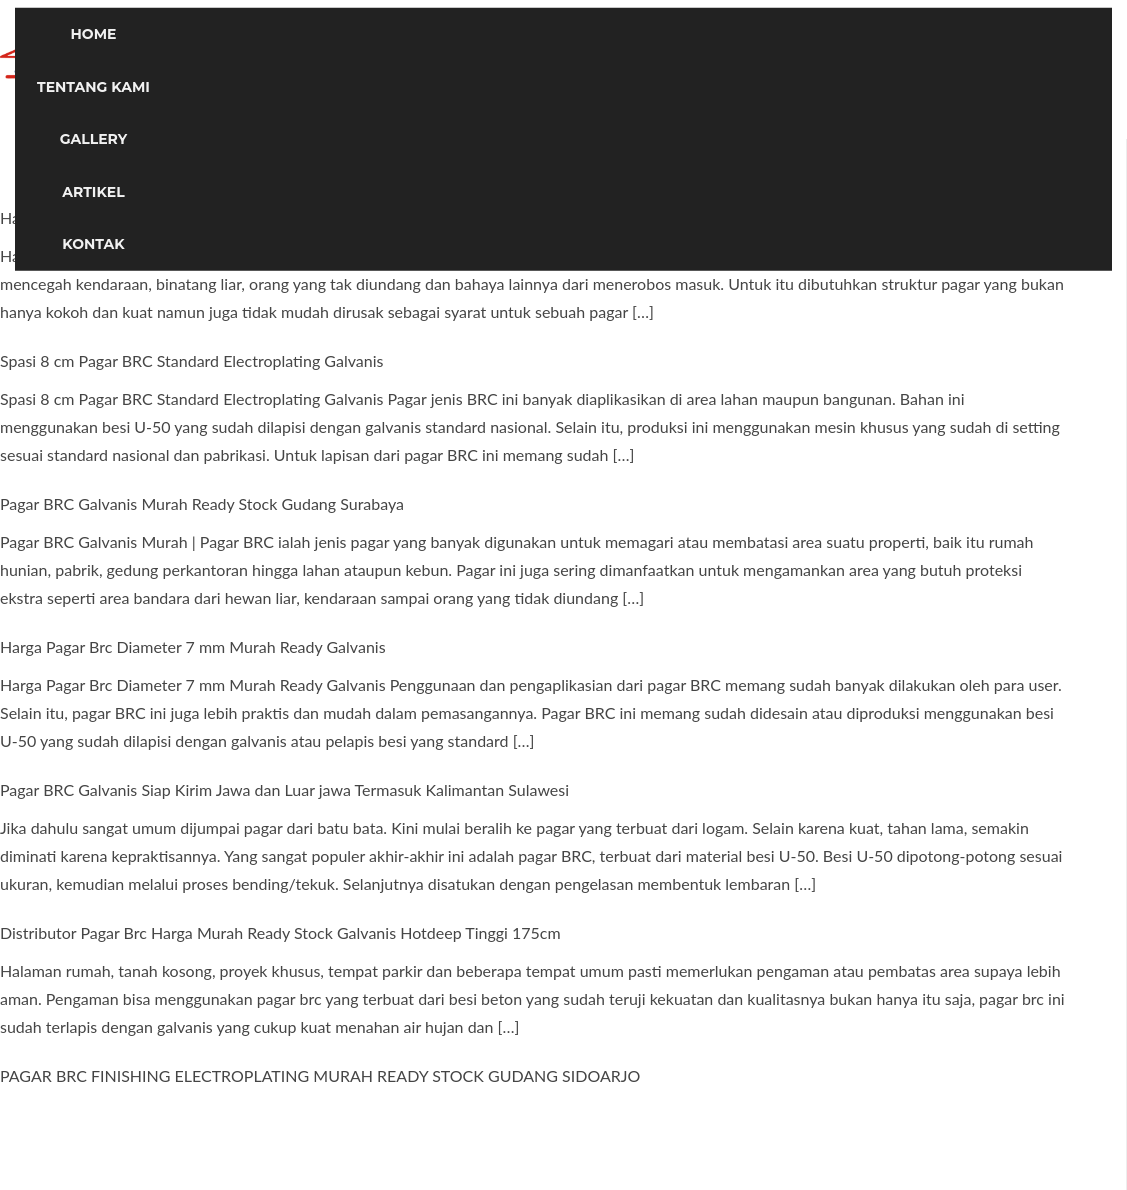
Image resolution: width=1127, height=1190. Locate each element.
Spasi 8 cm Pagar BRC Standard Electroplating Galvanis (191, 360)
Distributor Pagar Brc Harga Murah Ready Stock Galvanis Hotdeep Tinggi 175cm (280, 932)
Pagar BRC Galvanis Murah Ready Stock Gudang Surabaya (202, 503)
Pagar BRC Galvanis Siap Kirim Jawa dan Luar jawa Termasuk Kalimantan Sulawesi (284, 789)
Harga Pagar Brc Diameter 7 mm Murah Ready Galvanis (193, 646)
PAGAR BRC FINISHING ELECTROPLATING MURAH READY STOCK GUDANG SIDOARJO (320, 1075)
